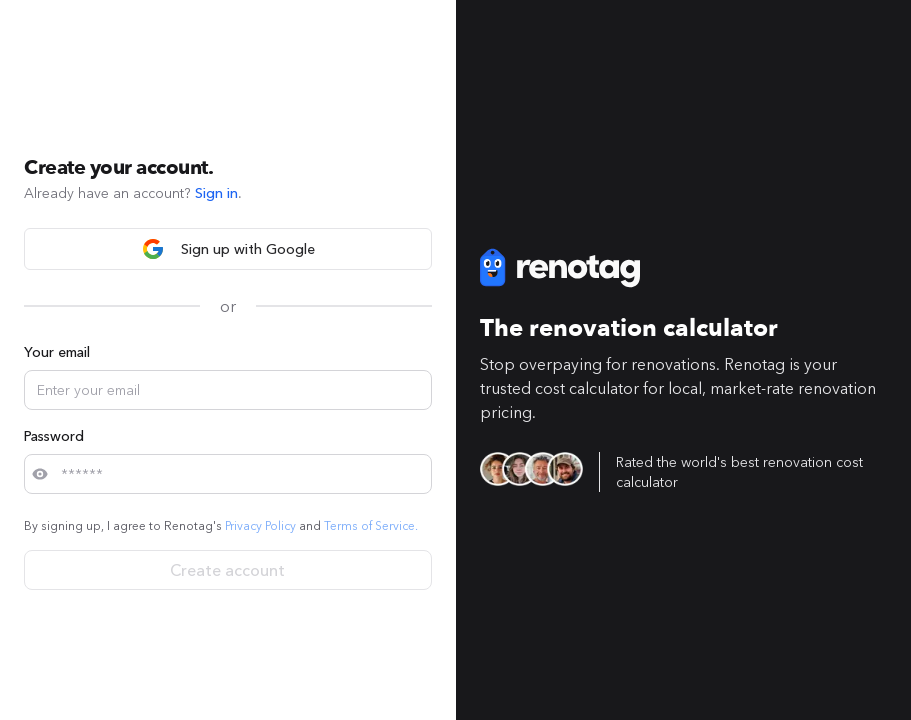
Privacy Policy (260, 525)
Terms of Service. (371, 525)
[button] (36, 474)
